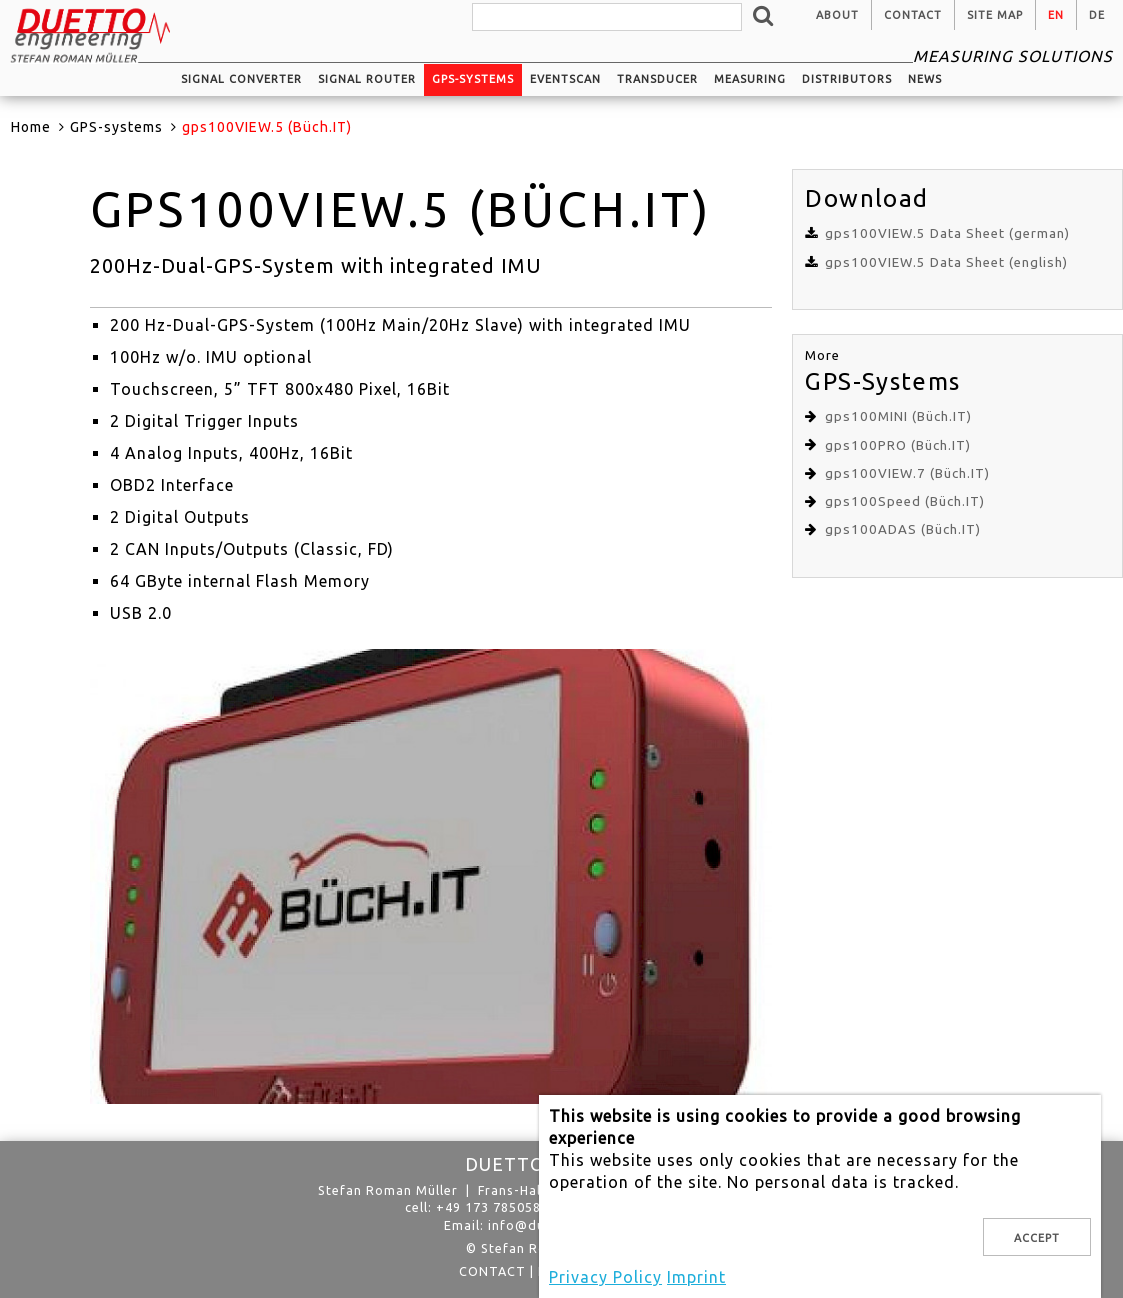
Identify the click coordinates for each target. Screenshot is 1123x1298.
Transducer (657, 79)
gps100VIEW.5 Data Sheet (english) (946, 262)
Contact (913, 15)
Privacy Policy (605, 1277)
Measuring (750, 79)
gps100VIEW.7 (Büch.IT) (907, 473)
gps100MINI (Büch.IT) (898, 416)
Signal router (367, 79)
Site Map (995, 15)
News (925, 79)
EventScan (565, 79)
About (837, 15)
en (1056, 15)
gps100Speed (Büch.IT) (905, 501)
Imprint (696, 1277)
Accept (1037, 1238)
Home (31, 127)
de (1097, 15)
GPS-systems (473, 79)
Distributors (847, 79)
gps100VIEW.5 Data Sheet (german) (947, 233)
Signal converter (241, 79)
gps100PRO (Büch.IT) (898, 445)
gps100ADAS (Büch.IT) (903, 529)
